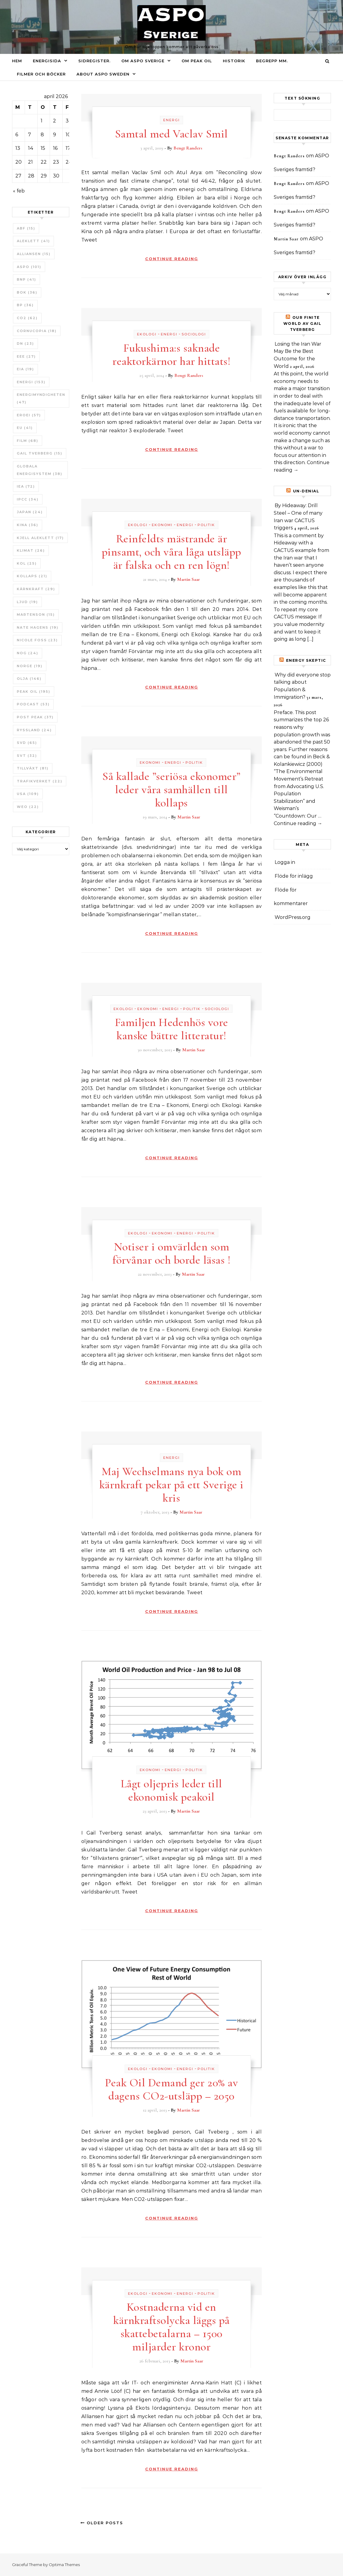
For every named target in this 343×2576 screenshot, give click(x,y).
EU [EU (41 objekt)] (25, 428)
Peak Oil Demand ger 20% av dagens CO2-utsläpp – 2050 (171, 2089)
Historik (234, 60)
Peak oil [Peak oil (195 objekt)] (33, 691)
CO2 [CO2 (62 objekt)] (27, 318)
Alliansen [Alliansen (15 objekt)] (34, 254)
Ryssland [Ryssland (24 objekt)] (34, 730)
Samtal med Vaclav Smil (171, 134)
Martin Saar (188, 579)
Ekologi (147, 334)
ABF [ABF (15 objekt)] (26, 228)
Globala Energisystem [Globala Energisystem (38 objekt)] (39, 470)
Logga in (285, 862)
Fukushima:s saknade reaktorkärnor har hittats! (171, 354)
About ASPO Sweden (102, 74)
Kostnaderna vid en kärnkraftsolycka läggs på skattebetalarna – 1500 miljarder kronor (171, 2327)
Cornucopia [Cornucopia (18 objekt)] (37, 331)
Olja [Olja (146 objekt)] (29, 678)
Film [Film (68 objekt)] (27, 441)
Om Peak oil (197, 60)
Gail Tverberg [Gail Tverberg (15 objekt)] (39, 453)
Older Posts (101, 2522)
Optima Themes (64, 2564)
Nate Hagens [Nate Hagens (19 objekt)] (37, 627)
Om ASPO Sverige (142, 60)
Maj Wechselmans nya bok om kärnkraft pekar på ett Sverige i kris (171, 1485)
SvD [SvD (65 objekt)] (27, 743)
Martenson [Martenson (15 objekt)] (36, 614)
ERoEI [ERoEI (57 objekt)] (29, 415)
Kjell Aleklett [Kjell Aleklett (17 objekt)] (40, 538)
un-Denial (306, 491)
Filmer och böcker (41, 74)
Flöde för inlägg (294, 876)
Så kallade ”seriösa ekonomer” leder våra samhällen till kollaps (171, 789)
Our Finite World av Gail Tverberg (302, 323)
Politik (206, 525)
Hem (17, 60)
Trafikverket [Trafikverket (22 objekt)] (39, 781)
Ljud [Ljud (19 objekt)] (27, 602)
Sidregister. (94, 60)
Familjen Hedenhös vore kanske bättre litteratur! (171, 1029)
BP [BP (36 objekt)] (25, 305)
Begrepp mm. (272, 60)
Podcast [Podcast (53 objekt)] (33, 704)
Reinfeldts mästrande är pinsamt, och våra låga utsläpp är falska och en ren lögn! (171, 552)
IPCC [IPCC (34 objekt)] (28, 499)
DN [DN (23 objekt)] (25, 343)
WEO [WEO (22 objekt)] (28, 807)
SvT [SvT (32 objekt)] (27, 755)
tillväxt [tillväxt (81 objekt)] (32, 768)
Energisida (47, 60)
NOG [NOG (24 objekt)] (27, 653)
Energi (171, 120)
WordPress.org (292, 917)
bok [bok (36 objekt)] (27, 292)
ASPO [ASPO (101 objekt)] (29, 267)
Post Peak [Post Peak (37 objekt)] (35, 717)
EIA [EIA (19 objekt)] (25, 369)
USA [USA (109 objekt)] (28, 794)
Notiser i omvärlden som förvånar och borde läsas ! (171, 1253)
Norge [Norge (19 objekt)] (29, 666)
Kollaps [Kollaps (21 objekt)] (32, 576)
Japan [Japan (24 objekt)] (30, 512)
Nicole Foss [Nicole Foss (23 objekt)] (37, 640)
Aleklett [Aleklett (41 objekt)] (33, 241)
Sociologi (194, 334)
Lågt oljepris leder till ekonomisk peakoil (171, 1790)
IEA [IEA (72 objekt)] (26, 486)
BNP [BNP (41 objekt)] (26, 279)
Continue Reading (171, 258)
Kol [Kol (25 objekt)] (27, 563)
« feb (19, 191)
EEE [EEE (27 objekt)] (26, 356)
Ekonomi (162, 525)
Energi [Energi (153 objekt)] (31, 382)
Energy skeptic (306, 660)
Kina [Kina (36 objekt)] (27, 525)
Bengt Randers (187, 148)
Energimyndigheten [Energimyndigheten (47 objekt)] (41, 398)
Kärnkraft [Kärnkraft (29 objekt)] (36, 589)
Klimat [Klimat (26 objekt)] (31, 550)
